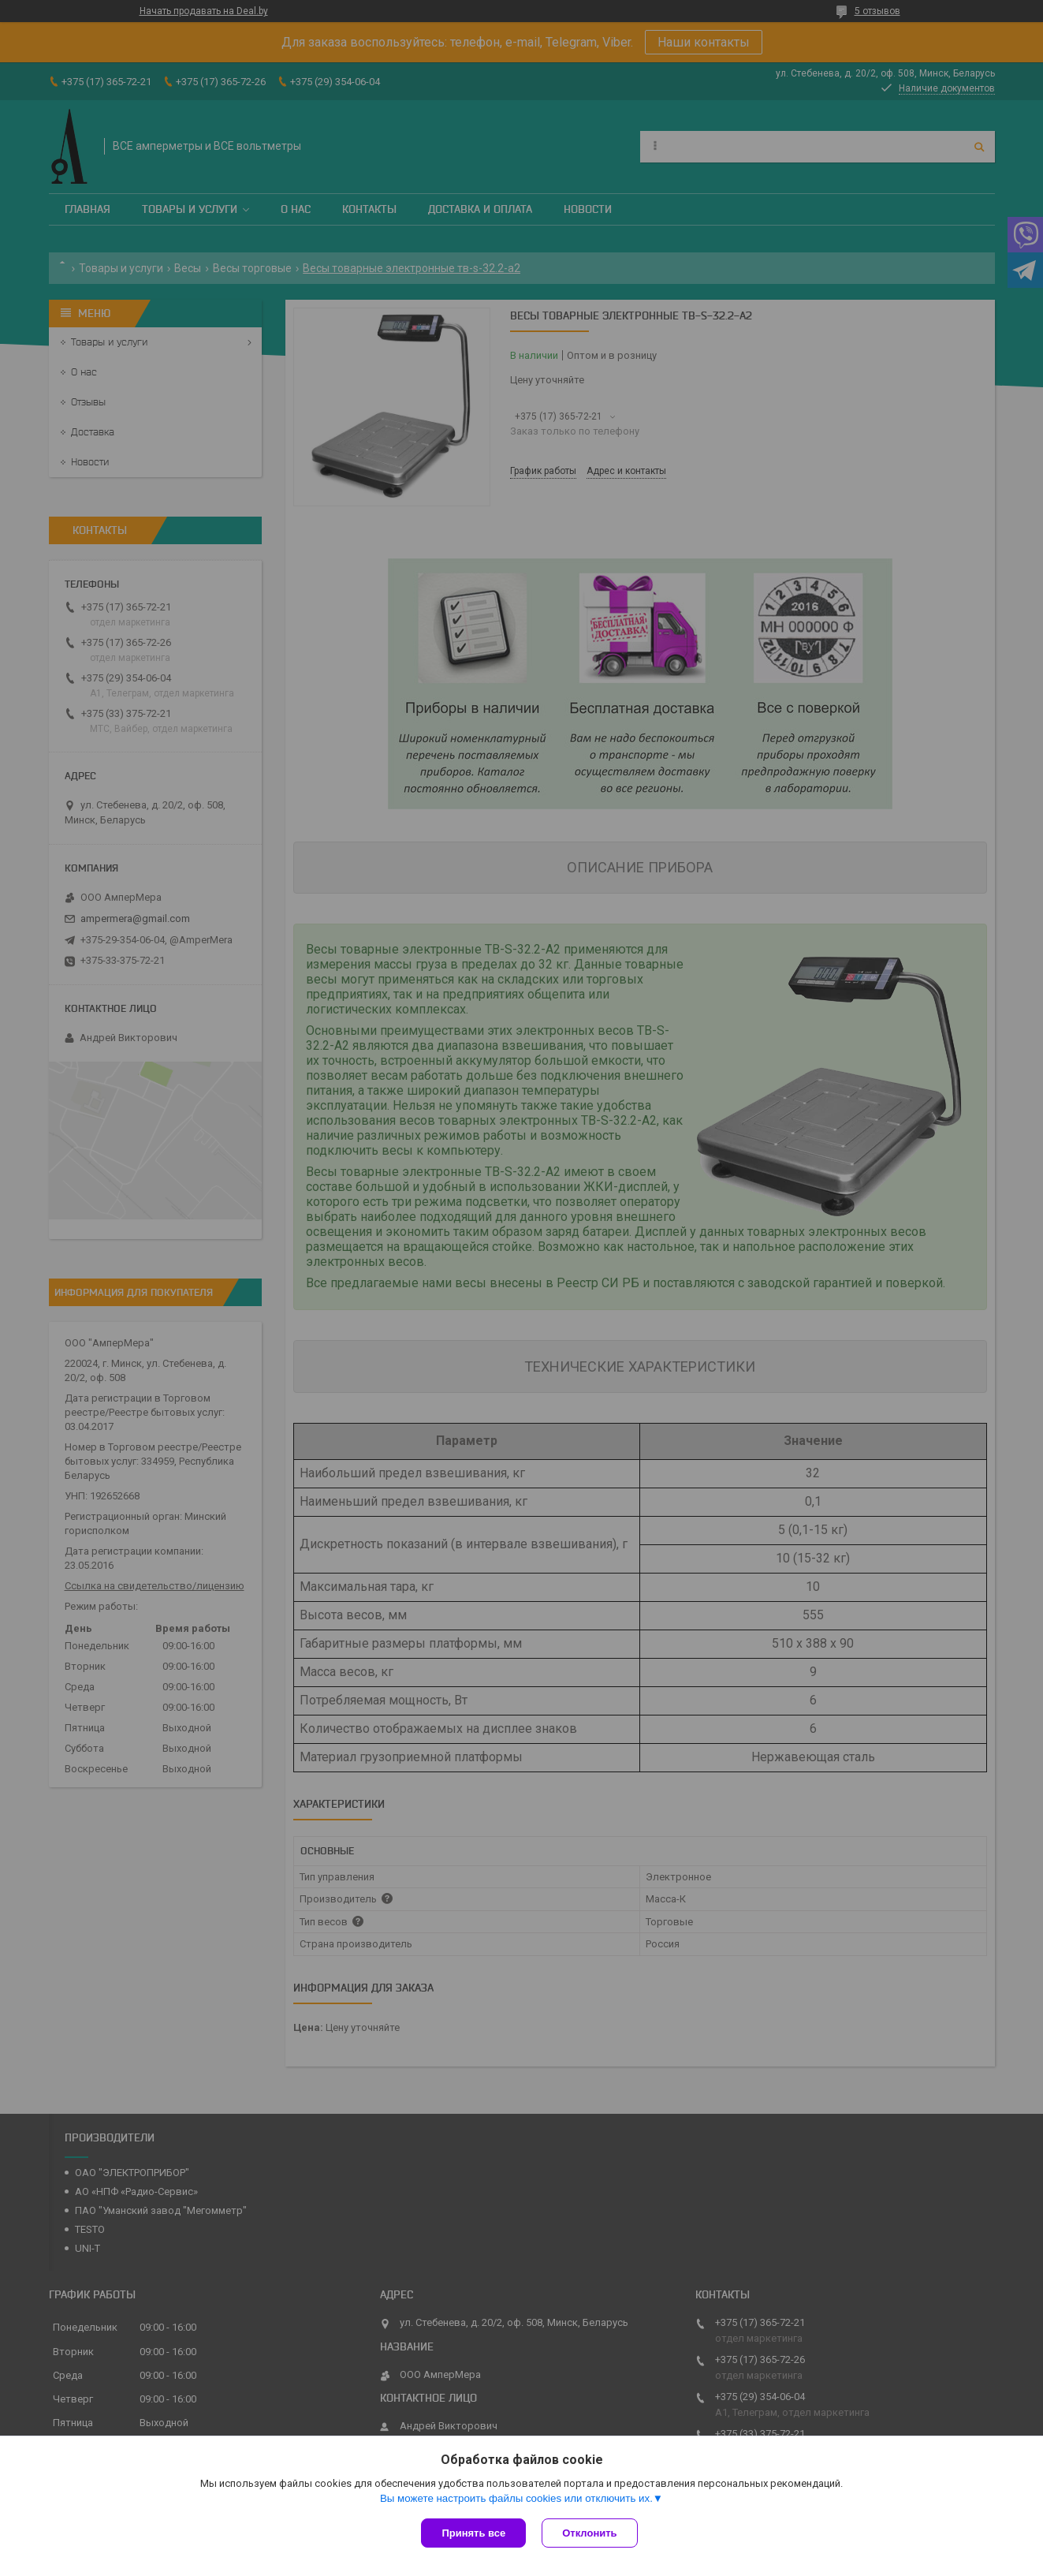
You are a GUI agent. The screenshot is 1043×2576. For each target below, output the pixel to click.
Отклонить (589, 2533)
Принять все (473, 2533)
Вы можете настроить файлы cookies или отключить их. (516, 2498)
